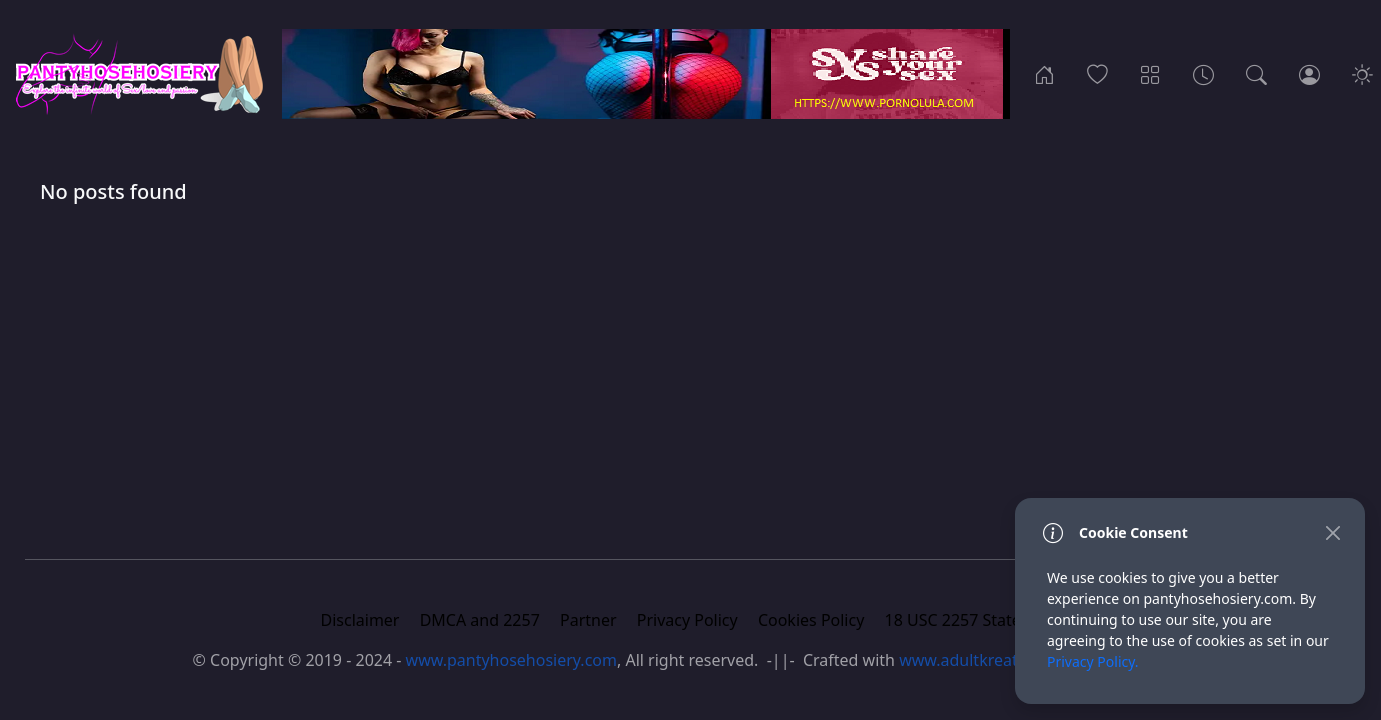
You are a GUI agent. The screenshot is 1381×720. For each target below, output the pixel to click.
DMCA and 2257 (480, 620)
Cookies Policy (811, 620)
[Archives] (1203, 74)
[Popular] (1097, 74)
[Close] (1332, 532)
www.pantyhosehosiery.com (511, 660)
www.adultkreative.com (987, 660)
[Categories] (1150, 74)
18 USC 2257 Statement (973, 620)
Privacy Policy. (1093, 661)
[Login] (1309, 74)
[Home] (1044, 74)
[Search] (1256, 74)
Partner (588, 620)
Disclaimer (360, 620)
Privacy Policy (687, 620)
